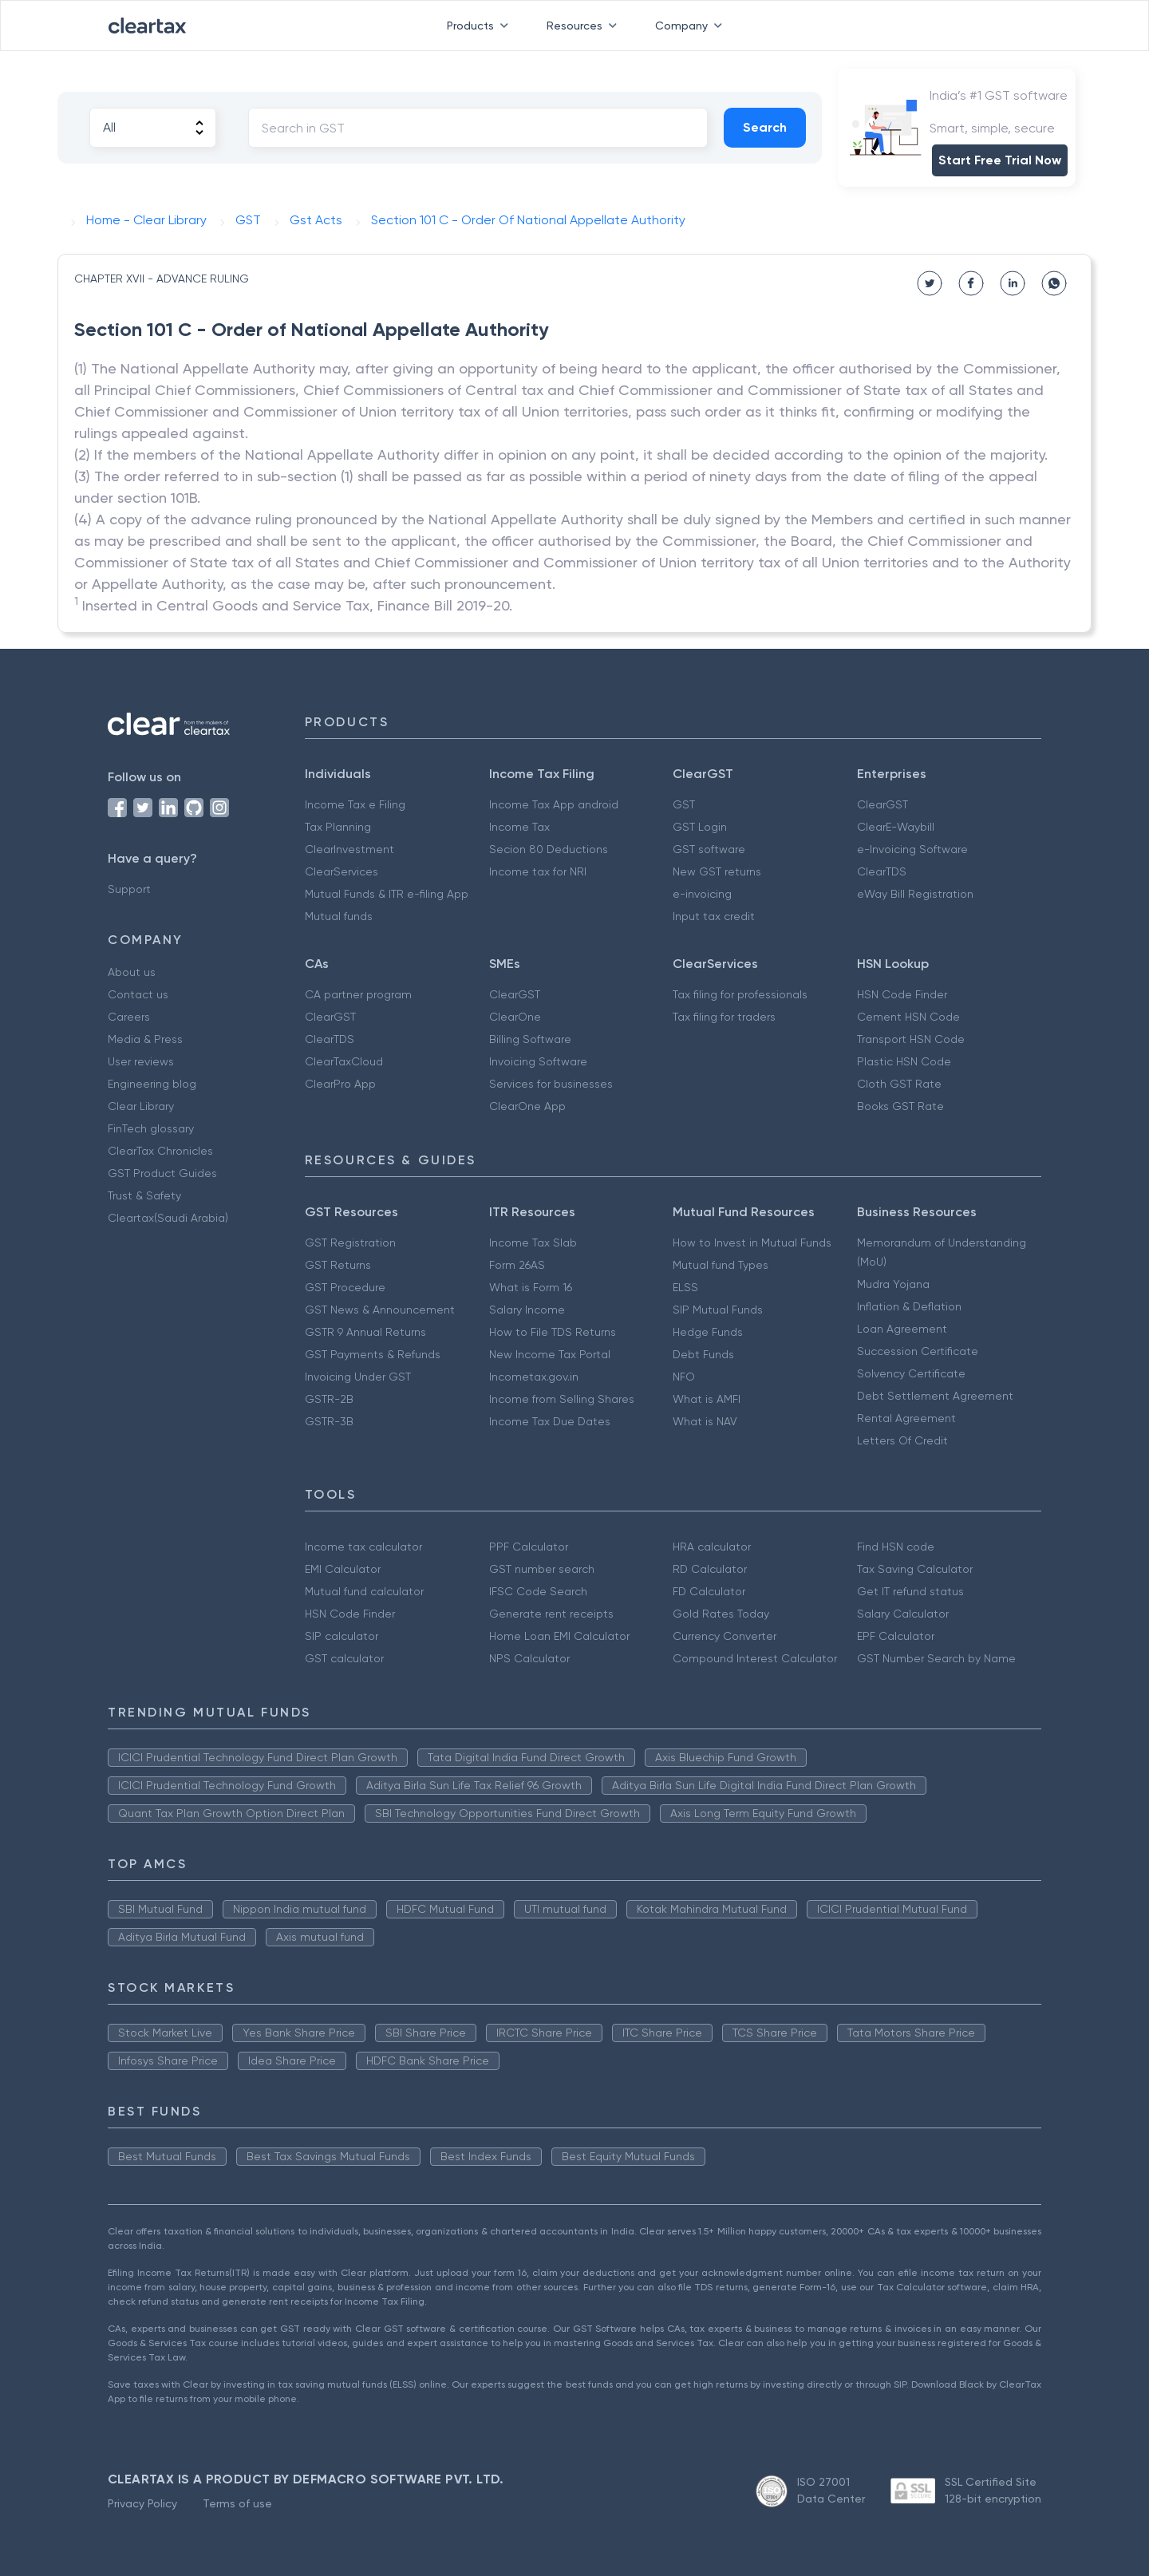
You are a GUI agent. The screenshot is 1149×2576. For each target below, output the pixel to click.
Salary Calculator (903, 1613)
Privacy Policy (142, 2503)
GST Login (700, 826)
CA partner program (358, 994)
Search (765, 127)
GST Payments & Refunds (372, 1354)
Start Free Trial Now (999, 160)
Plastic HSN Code (904, 1061)
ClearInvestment (349, 849)
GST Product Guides (162, 1173)
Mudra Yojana (893, 1284)
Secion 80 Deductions (548, 849)
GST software (709, 849)
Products (481, 25)
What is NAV (705, 1421)
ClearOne (515, 1016)
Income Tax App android (553, 804)
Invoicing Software (538, 1061)
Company (691, 25)
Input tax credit (714, 916)
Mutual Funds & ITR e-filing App (386, 893)
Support (129, 889)
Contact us (138, 994)
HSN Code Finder (902, 994)
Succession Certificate (917, 1351)
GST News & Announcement (380, 1309)
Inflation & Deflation (909, 1306)
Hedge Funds (708, 1332)
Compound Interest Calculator (755, 1658)
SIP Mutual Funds (718, 1309)
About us (132, 972)
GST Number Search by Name (936, 1658)
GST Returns (338, 1264)
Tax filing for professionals (740, 994)
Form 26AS (517, 1264)
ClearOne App (527, 1106)
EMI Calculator (343, 1569)
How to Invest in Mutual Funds (752, 1242)
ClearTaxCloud (344, 1061)
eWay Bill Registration (915, 893)
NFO (684, 1376)
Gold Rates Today (721, 1613)
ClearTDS (881, 871)
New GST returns (717, 871)
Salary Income (527, 1309)
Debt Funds (703, 1354)
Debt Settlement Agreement (935, 1395)
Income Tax (519, 826)
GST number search (541, 1569)
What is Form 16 (530, 1287)
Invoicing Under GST (358, 1376)
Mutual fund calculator (364, 1591)
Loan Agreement (902, 1328)
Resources (585, 25)
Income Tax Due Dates (549, 1421)
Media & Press (145, 1039)
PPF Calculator (528, 1546)
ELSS (685, 1287)
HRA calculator (712, 1546)
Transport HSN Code (911, 1039)
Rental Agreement (906, 1418)
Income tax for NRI (537, 871)
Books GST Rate (900, 1106)
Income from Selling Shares (561, 1399)
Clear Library (141, 1106)
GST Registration (350, 1242)
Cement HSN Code (908, 1016)
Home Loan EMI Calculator (559, 1636)
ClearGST (882, 804)
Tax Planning (338, 826)
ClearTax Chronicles (160, 1150)
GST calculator (344, 1658)
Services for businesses (551, 1083)
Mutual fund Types (720, 1264)
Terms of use (237, 2503)
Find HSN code (895, 1546)
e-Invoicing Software (912, 849)
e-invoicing (702, 893)
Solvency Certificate (911, 1373)
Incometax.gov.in (533, 1376)
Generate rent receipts (551, 1613)
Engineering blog (152, 1083)
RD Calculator (710, 1569)
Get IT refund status (910, 1591)
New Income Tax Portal (549, 1354)
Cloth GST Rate (899, 1083)
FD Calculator (709, 1591)
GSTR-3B (329, 1421)
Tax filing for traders (724, 1016)
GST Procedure (345, 1287)
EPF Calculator (895, 1636)
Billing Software (530, 1039)
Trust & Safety (144, 1195)
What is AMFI (706, 1399)
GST (684, 804)
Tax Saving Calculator (915, 1569)
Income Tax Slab (533, 1242)
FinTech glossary (151, 1128)
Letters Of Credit (902, 1440)
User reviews (141, 1061)
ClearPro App (340, 1083)
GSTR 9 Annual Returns (365, 1332)
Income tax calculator (363, 1546)
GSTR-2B (329, 1399)
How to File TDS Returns (552, 1332)
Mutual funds (339, 916)
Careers (129, 1016)
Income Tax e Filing (355, 804)
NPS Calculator (529, 1658)
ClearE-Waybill (895, 826)
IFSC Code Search (538, 1591)
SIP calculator (341, 1636)
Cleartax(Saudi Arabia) (168, 1217)
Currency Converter (724, 1636)
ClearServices (341, 871)
